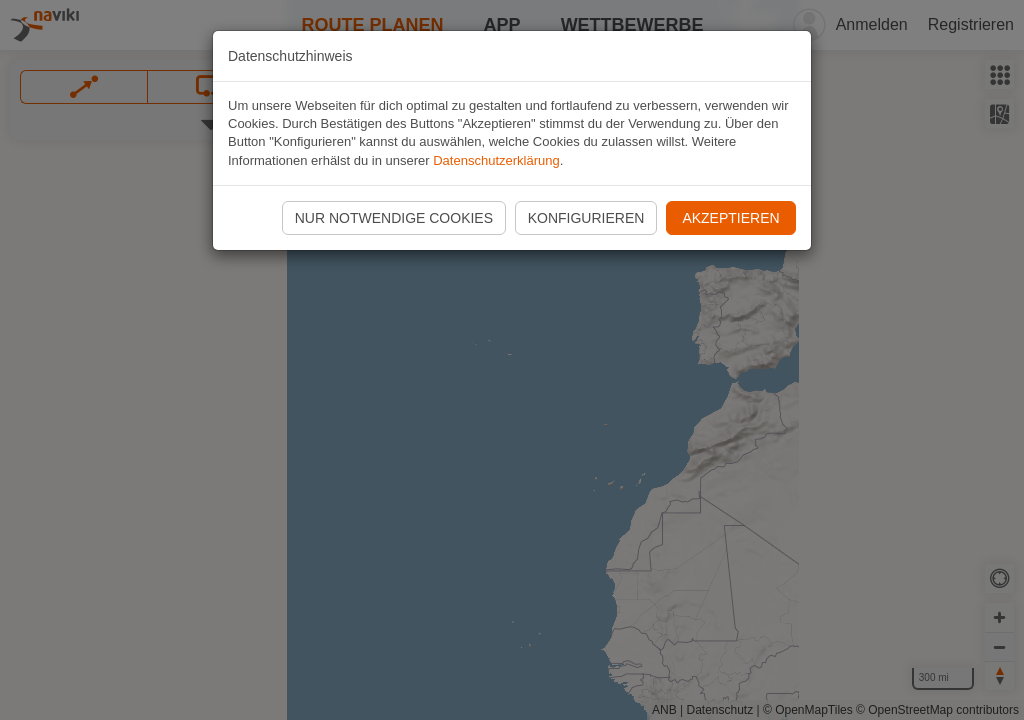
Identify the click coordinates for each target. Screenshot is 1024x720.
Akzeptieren (730, 218)
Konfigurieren (586, 218)
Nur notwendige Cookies (394, 218)
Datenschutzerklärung (496, 160)
